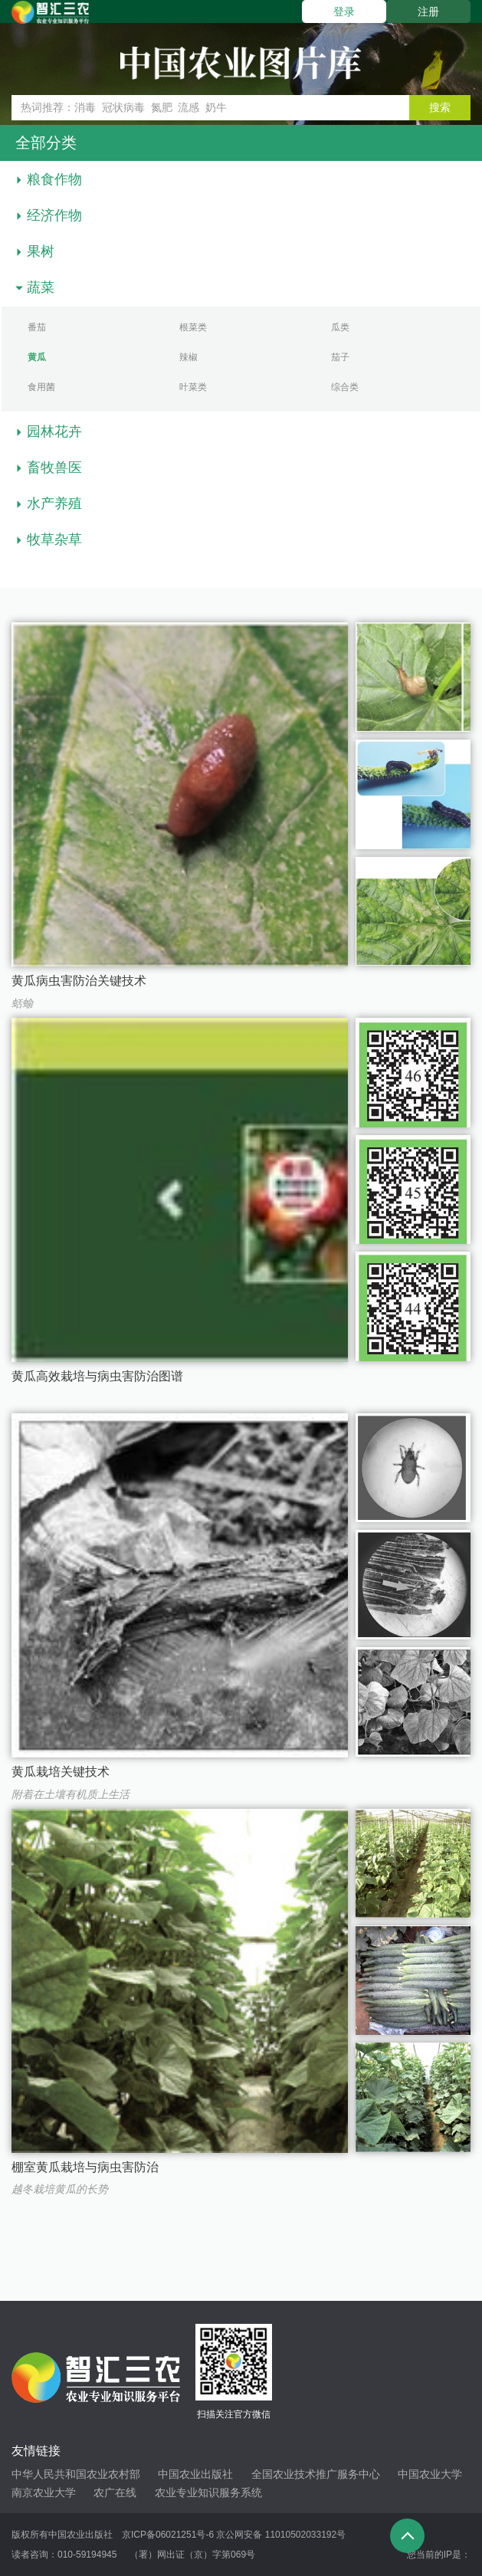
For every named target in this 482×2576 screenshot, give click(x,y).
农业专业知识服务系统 (208, 2492)
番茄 (37, 327)
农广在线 (114, 2492)
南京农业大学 (43, 2492)
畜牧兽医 (54, 467)
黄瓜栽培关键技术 (60, 1771)
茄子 (340, 357)
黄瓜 (37, 357)
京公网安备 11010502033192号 (281, 2534)
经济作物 (54, 215)
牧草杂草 (54, 539)
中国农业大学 (430, 2474)
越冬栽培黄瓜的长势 (59, 2189)
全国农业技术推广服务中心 (315, 2474)
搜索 (440, 107)
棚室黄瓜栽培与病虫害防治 (85, 2167)
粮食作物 (54, 179)
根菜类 (193, 327)
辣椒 (188, 357)
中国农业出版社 (195, 2474)
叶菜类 (193, 387)
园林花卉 (54, 431)
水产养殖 (54, 503)
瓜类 (340, 327)
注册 (428, 11)
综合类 (345, 387)
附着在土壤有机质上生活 (70, 1794)
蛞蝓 (22, 1003)
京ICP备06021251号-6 (168, 2534)
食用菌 (41, 387)
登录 (344, 11)
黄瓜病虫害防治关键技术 (78, 980)
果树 (40, 251)
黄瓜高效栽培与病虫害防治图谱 (97, 1376)
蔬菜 (40, 287)
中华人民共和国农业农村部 (75, 2474)
